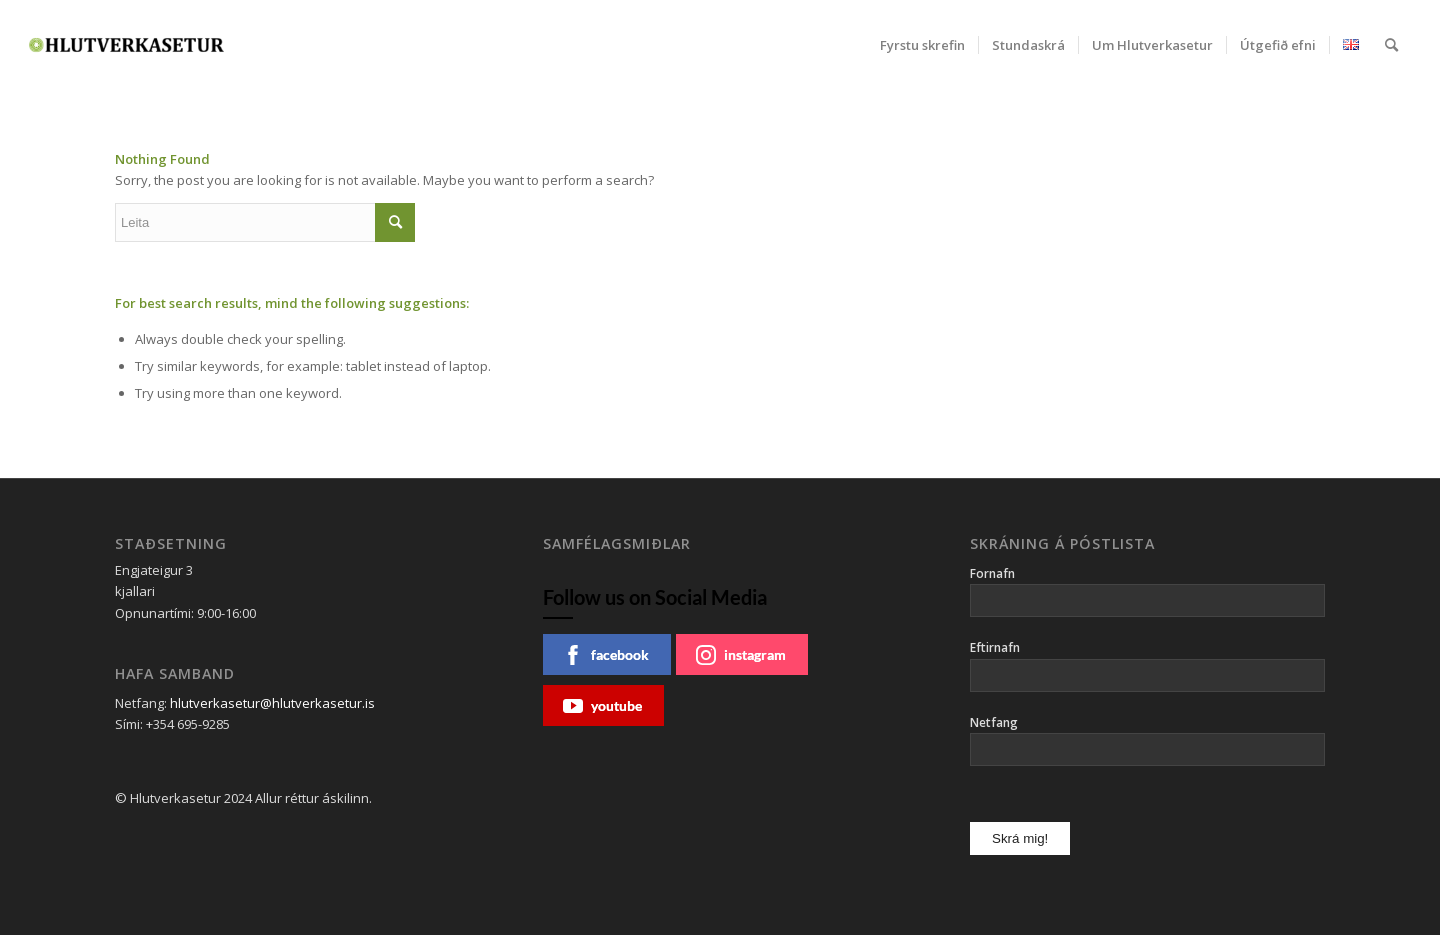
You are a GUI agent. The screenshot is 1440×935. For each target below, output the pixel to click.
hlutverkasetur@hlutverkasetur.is (272, 703)
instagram (741, 655)
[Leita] (1391, 45)
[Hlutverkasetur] (127, 45)
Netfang (994, 722)
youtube (602, 706)
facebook (606, 655)
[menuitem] (922, 45)
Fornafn (992, 573)
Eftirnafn (995, 647)
